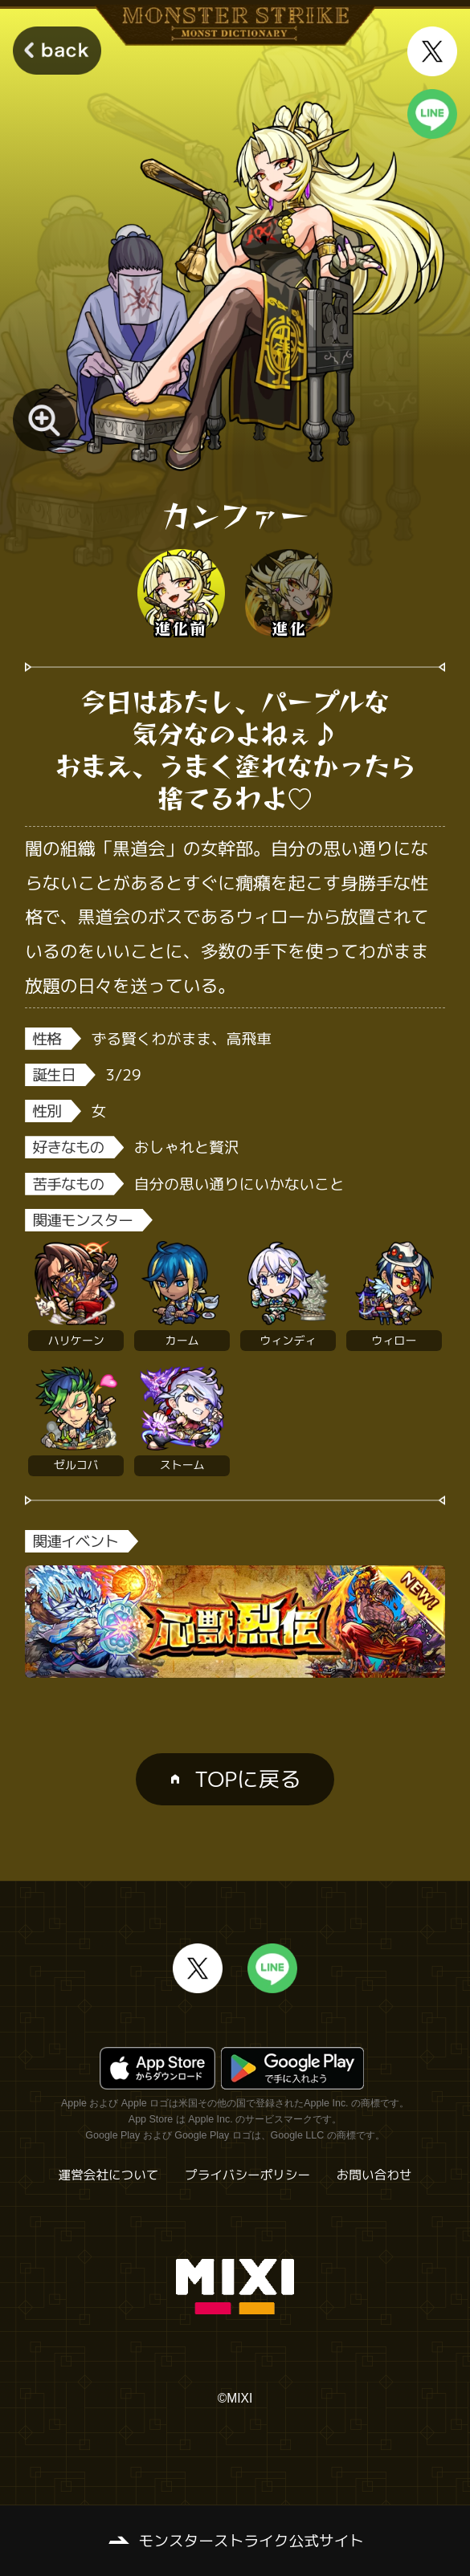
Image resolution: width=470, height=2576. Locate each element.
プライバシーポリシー (247, 2175)
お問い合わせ (374, 2175)
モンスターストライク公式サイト (251, 2540)
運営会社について (109, 2175)
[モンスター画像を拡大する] (44, 420)
